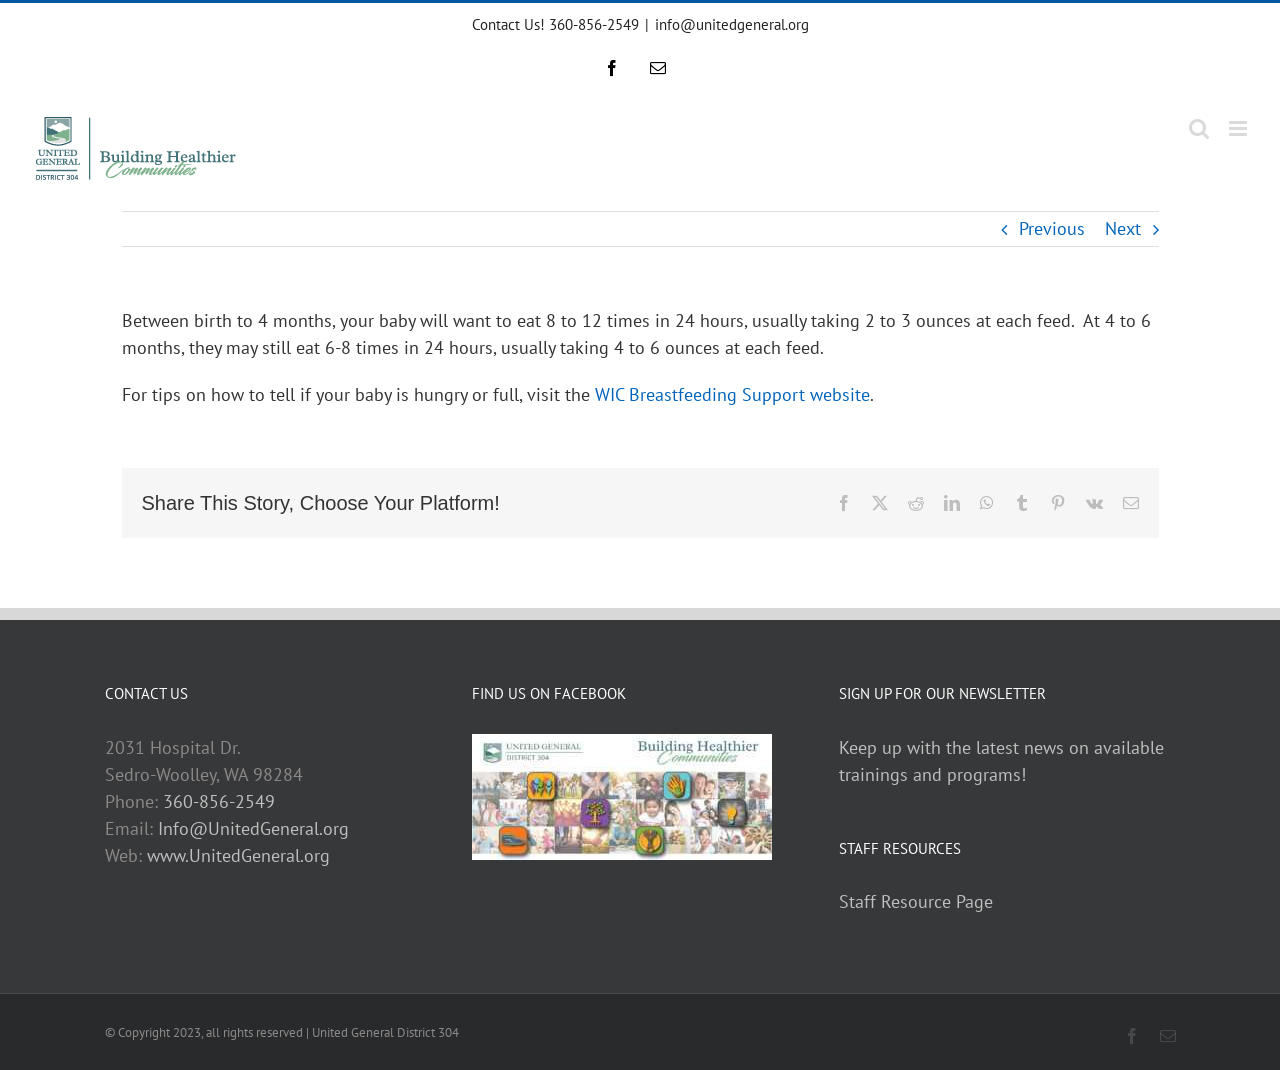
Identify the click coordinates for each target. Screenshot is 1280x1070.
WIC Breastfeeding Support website (732, 394)
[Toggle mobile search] (1199, 128)
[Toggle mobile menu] (1239, 128)
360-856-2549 (219, 801)
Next (1123, 228)
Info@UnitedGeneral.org (253, 828)
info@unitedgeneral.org (732, 24)
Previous (1052, 228)
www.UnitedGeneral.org (238, 855)
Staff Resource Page (916, 901)
